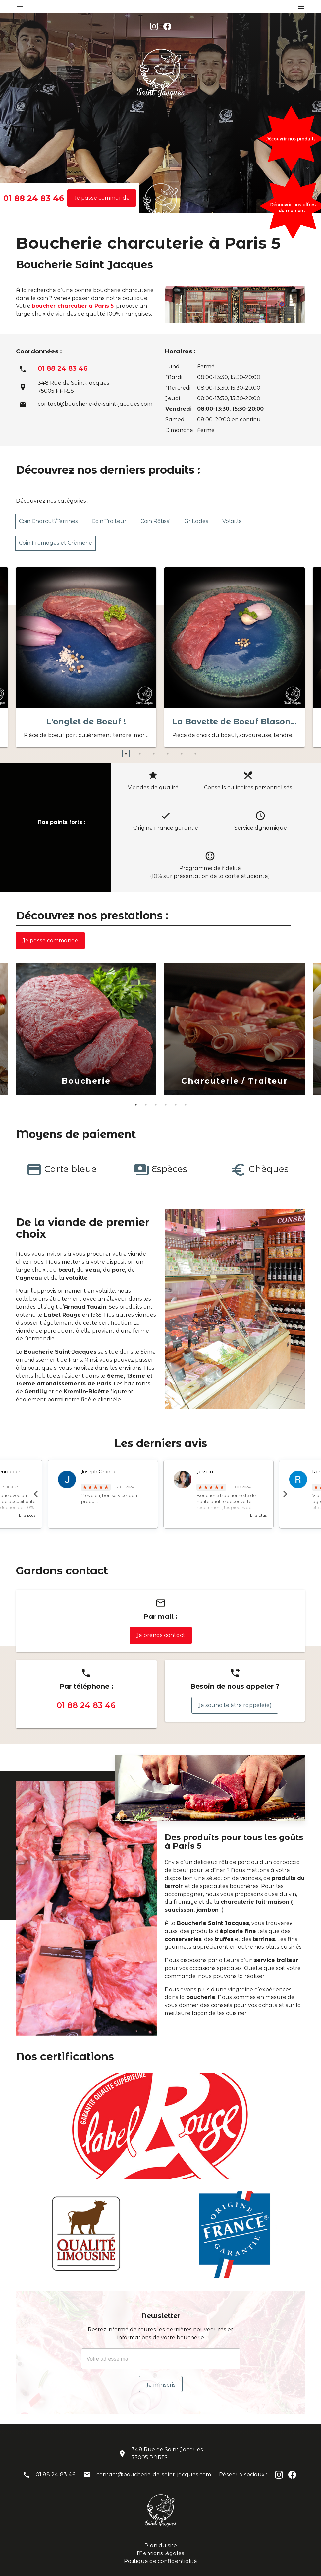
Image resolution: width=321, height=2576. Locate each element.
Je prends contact (160, 1635)
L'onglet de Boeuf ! (86, 721)
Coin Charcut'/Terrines (48, 521)
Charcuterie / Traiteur (235, 1081)
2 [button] (143, 757)
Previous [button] (35, 1494)
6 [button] (198, 757)
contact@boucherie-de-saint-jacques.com (95, 404)
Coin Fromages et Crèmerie (55, 543)
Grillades (196, 521)
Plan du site (160, 2545)
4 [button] (171, 757)
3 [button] (157, 757)
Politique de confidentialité (160, 2561)
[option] (86, 659)
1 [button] (129, 757)
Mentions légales (160, 2553)
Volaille (232, 521)
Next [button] (285, 1494)
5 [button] (185, 757)
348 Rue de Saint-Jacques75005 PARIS (167, 2453)
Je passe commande (102, 198)
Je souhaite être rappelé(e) (235, 1705)
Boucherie (86, 1081)
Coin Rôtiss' (155, 521)
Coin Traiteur (109, 521)
